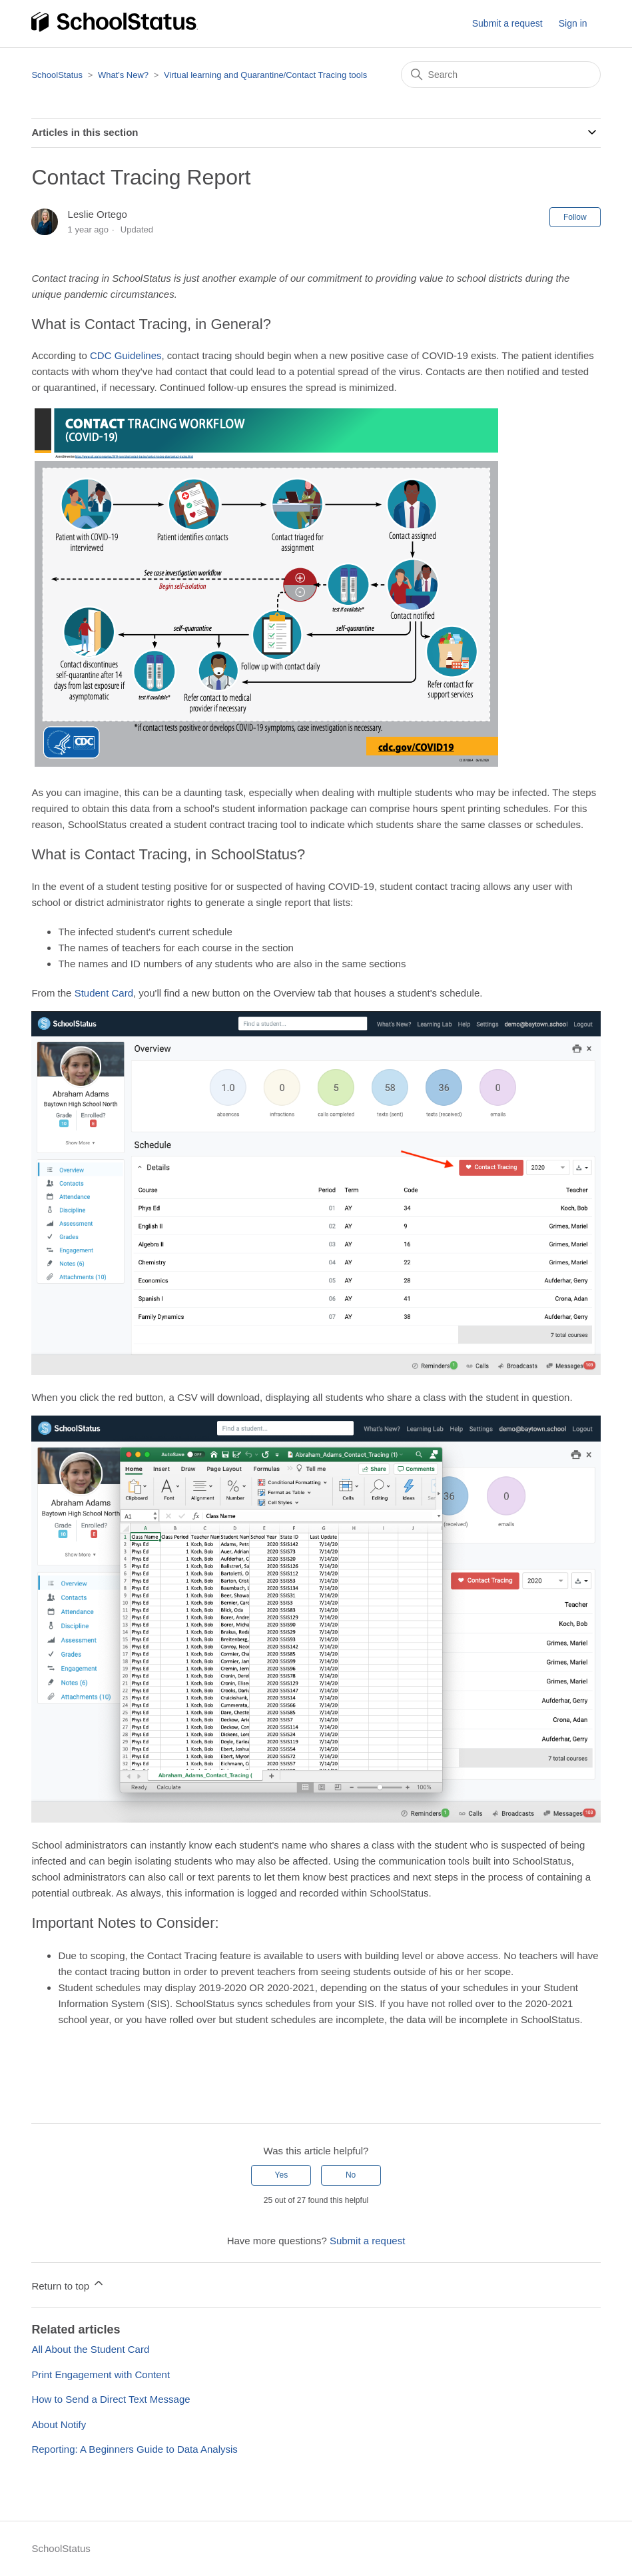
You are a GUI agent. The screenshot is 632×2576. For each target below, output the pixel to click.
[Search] (501, 74)
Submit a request (507, 23)
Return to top (68, 2284)
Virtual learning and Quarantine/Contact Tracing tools (265, 75)
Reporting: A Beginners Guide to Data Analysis (134, 2449)
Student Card (104, 993)
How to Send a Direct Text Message (110, 2399)
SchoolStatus (57, 75)
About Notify (58, 2424)
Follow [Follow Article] (575, 217)
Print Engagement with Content (100, 2374)
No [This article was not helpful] (351, 2175)
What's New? (124, 75)
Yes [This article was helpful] (281, 2175)
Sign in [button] (573, 23)
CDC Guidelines (126, 355)
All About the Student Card (90, 2349)
